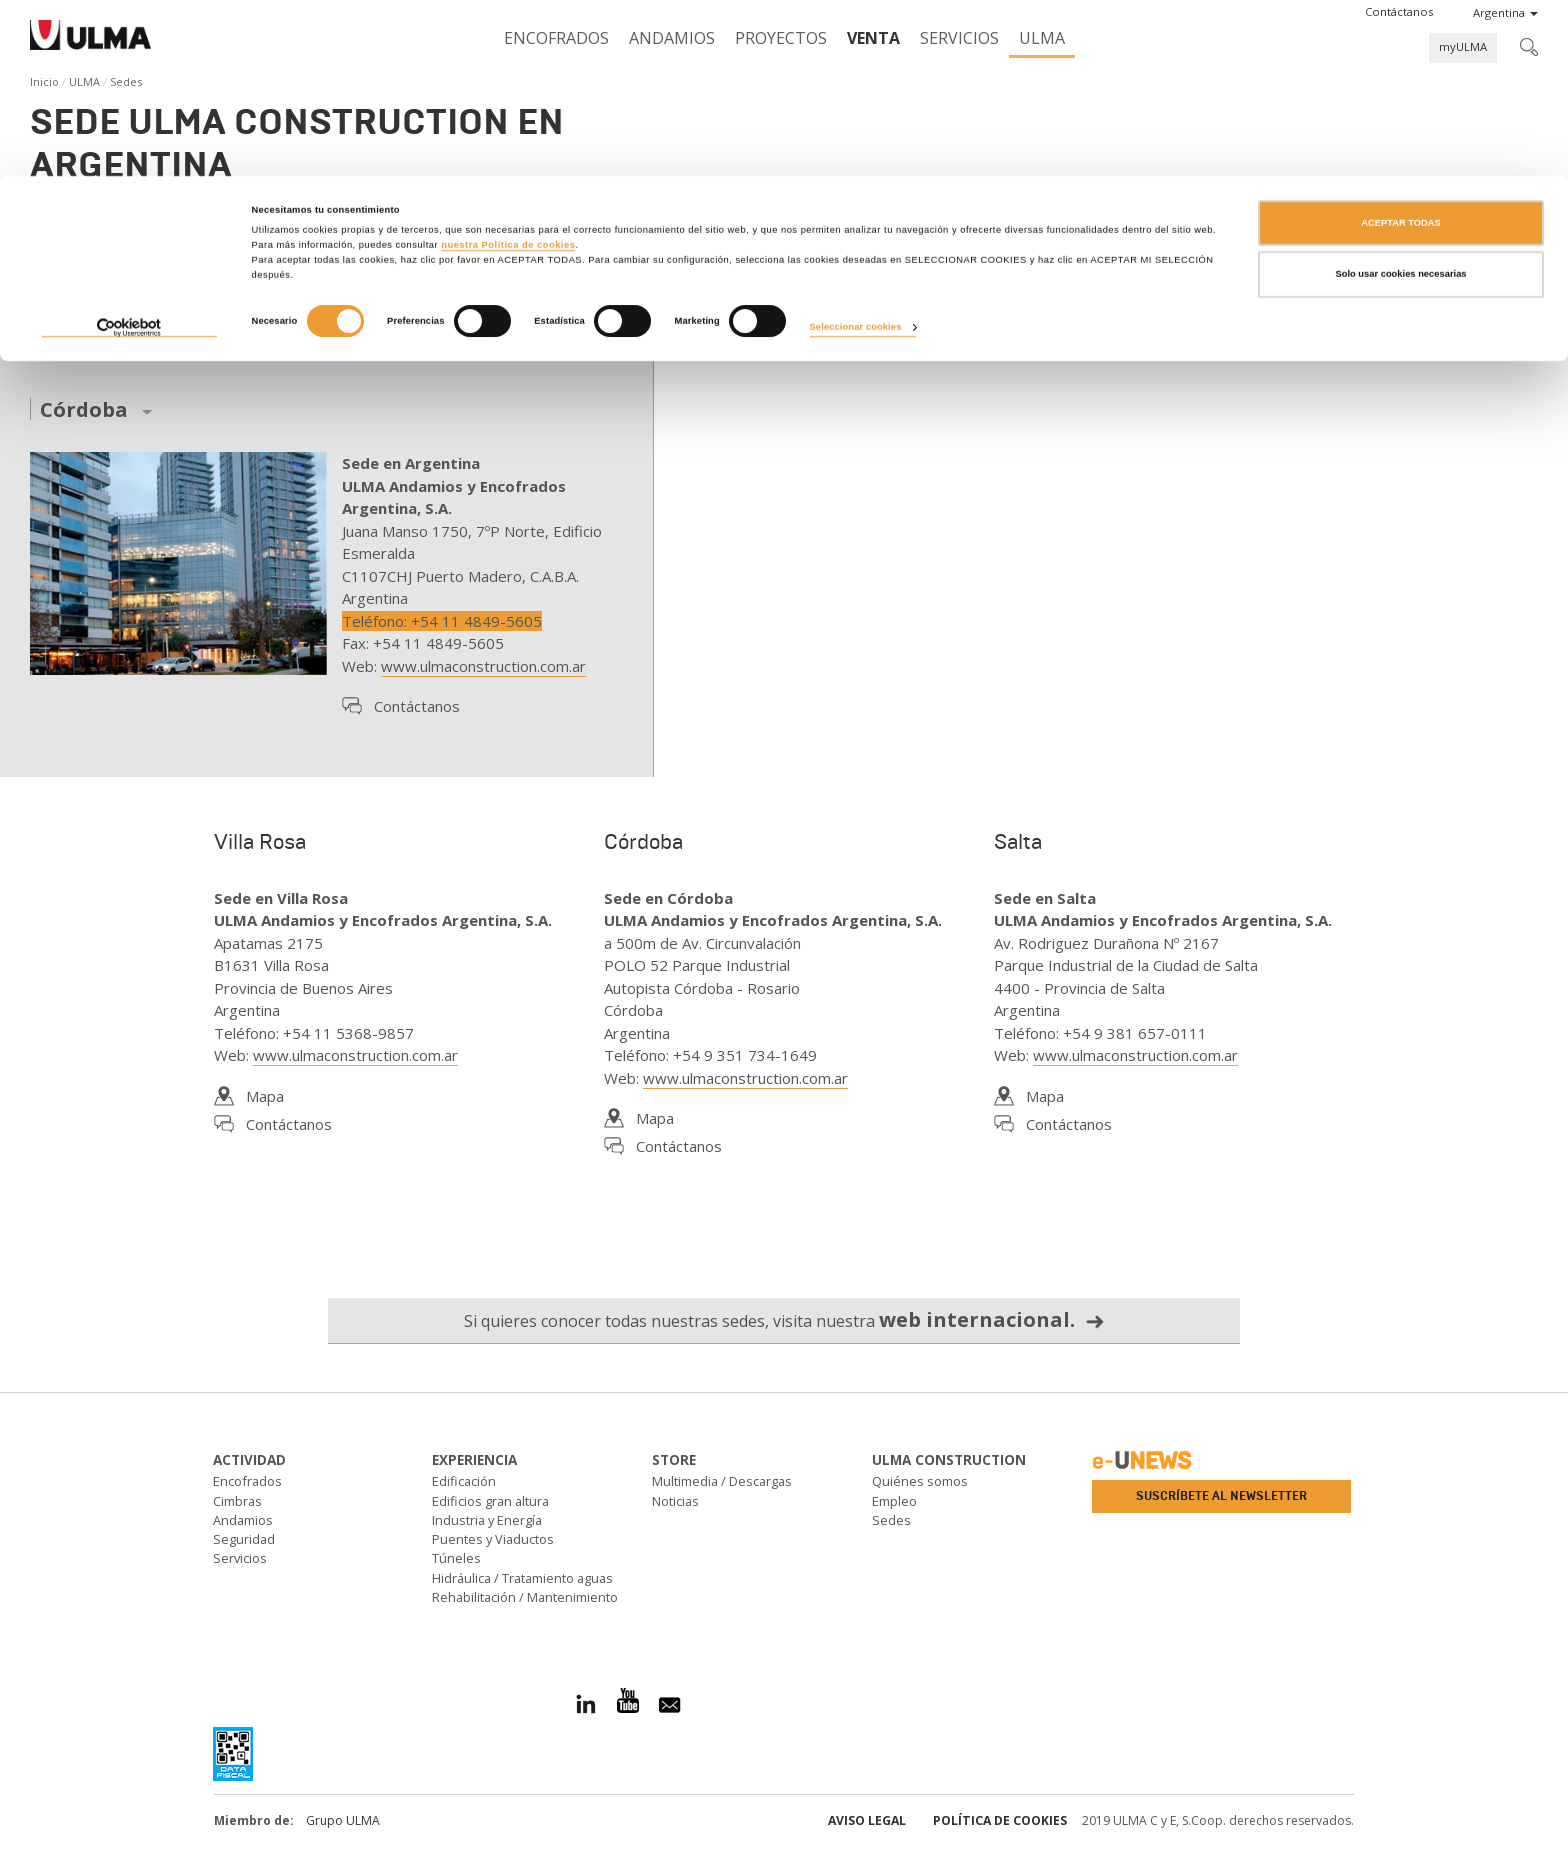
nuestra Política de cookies (508, 69)
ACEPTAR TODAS (1401, 47)
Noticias (675, 1501)
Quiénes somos (920, 1481)
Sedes (891, 1520)
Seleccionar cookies (856, 152)
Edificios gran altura (490, 1501)
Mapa (265, 1096)
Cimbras (237, 1501)
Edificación (464, 1481)
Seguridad (244, 1539)
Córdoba (84, 410)
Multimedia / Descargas (722, 1481)
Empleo (894, 1501)
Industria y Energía (487, 1520)
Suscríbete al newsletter (1221, 1496)
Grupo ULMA (343, 1820)
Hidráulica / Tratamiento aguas (522, 1578)
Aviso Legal (867, 1820)
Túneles (456, 1558)
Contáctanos (417, 706)
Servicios (240, 1558)
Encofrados (247, 1481)
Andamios (243, 1520)
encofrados (263, 235)
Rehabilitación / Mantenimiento (525, 1597)
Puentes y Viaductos (493, 1539)
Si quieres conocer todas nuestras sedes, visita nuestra (784, 1319)
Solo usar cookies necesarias (1400, 99)
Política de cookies (1000, 1820)
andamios (365, 235)
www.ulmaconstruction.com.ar (483, 666)
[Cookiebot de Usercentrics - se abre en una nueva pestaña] (129, 152)
